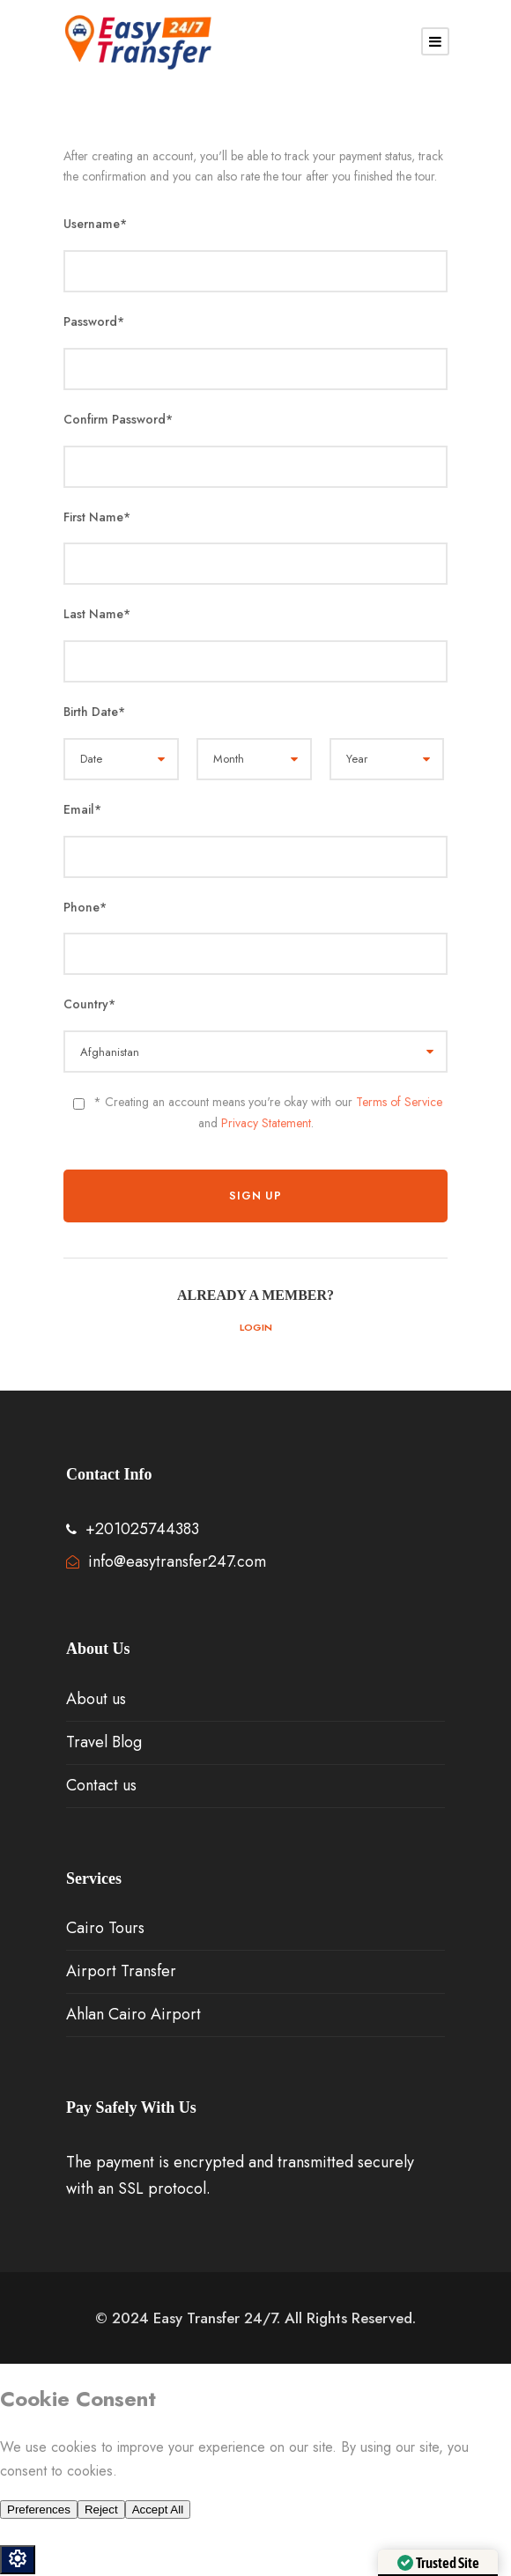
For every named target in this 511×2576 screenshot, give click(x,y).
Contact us (101, 1785)
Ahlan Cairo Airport (133, 2014)
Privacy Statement (266, 1123)
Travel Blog (104, 1742)
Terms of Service (399, 1102)
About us (96, 1698)
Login (256, 1327)
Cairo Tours (105, 1927)
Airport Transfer (121, 1971)
